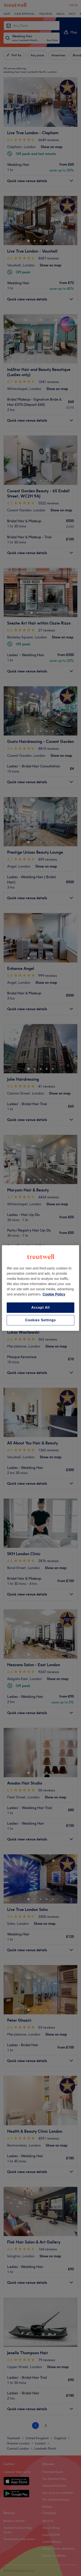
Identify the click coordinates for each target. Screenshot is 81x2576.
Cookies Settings (40, 1320)
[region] (40, 1288)
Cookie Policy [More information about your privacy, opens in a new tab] (54, 1294)
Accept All (40, 1307)
